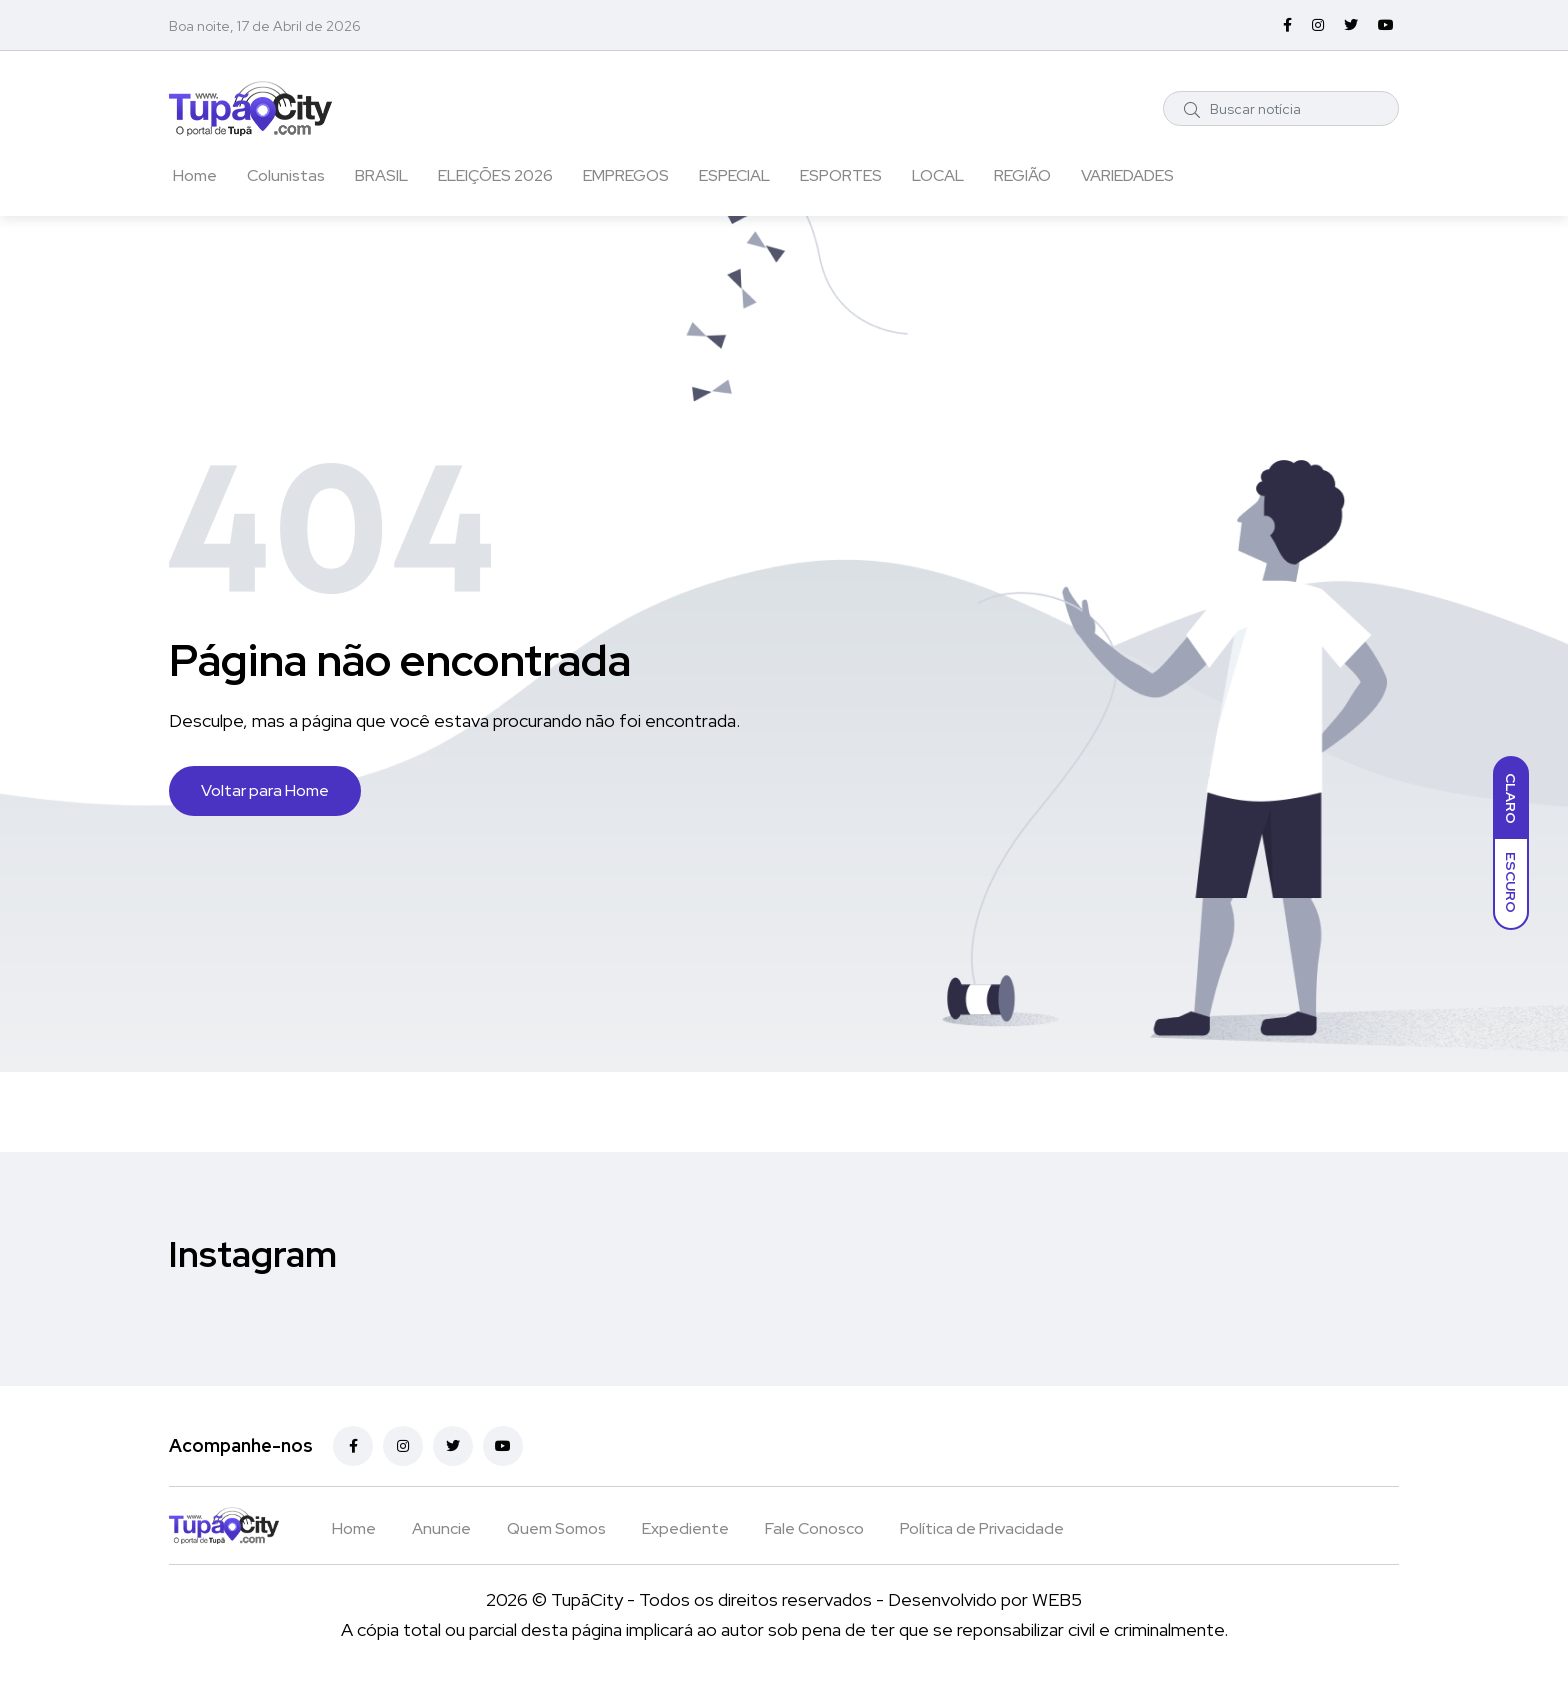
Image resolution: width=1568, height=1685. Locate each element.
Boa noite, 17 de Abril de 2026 (265, 26)
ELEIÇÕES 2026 (495, 175)
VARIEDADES (1127, 175)
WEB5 (1057, 1599)
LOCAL (938, 175)
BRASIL (381, 175)
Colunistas (286, 175)
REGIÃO (1022, 175)
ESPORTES (841, 175)
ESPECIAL (734, 175)
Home (195, 175)
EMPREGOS (626, 175)
